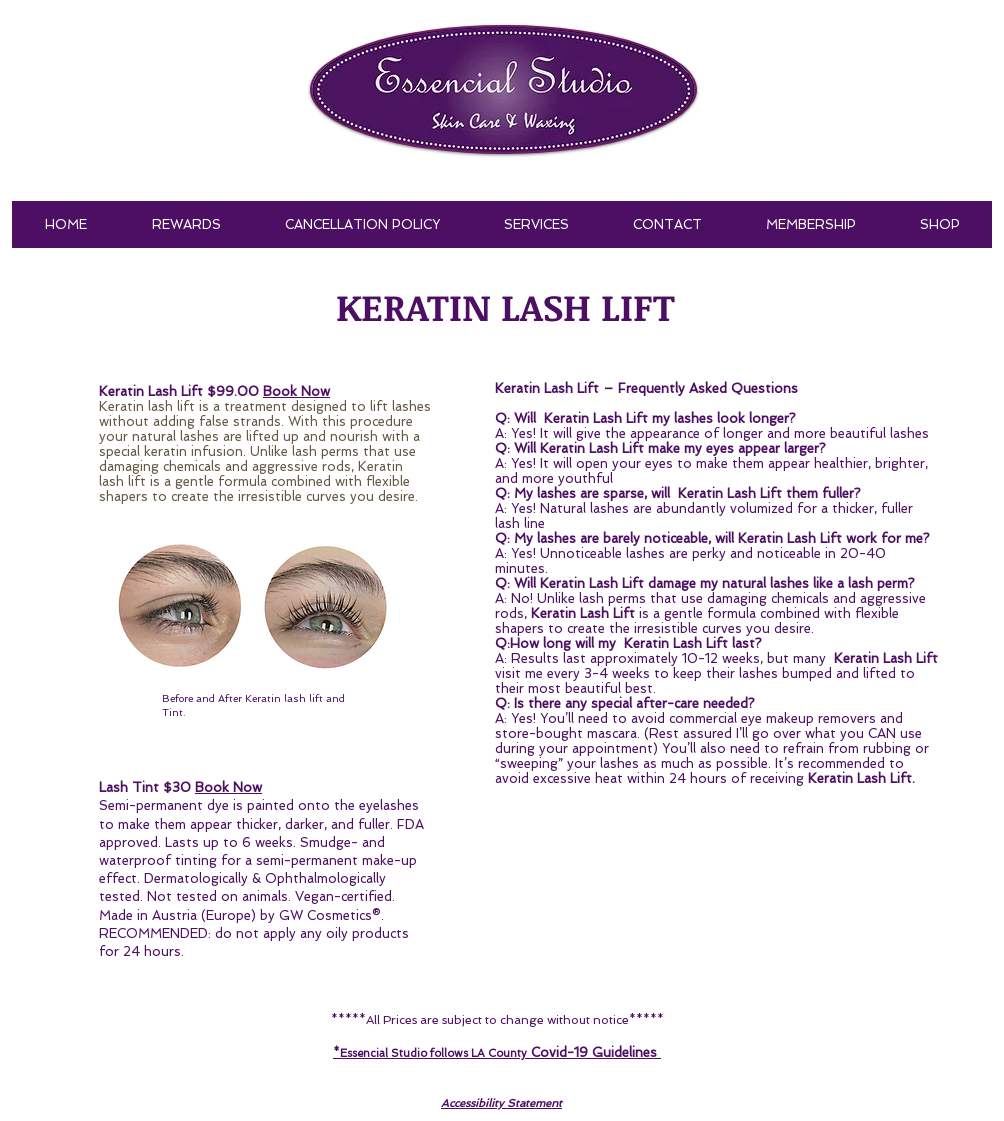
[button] (536, 224)
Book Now (228, 787)
